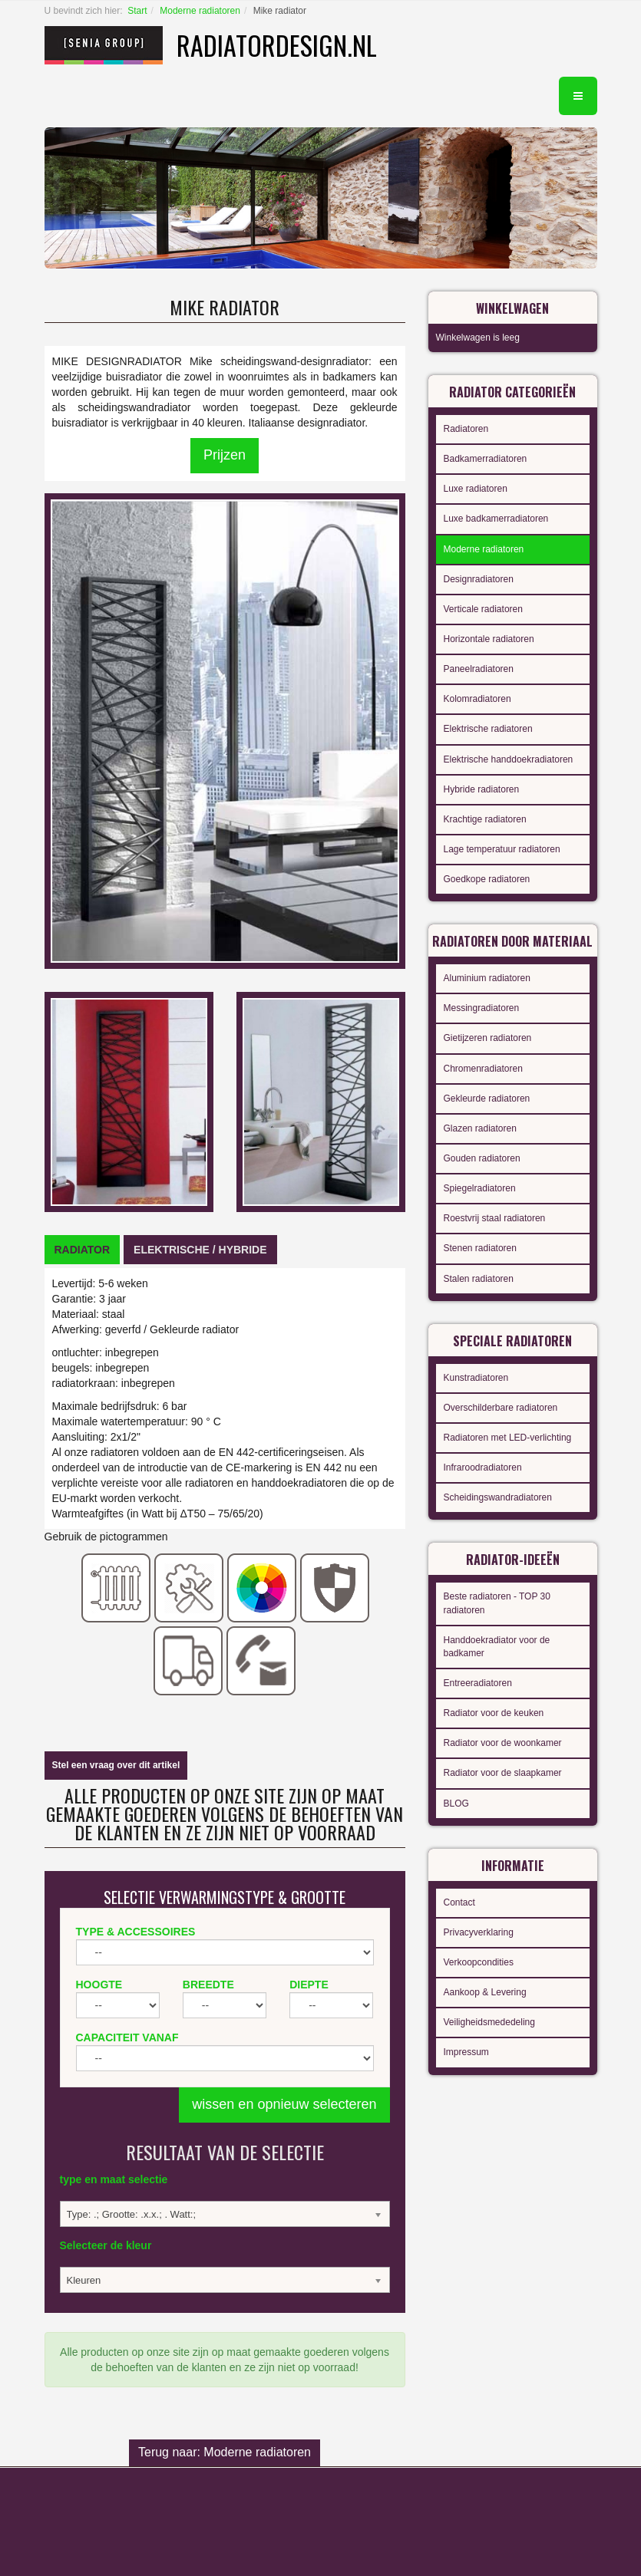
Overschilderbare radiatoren (501, 1407)
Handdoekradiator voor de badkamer (497, 1647)
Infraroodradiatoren (483, 1467)
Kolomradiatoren (477, 698)
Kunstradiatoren (476, 1377)
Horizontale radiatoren (489, 639)
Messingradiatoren (482, 1008)
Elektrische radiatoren (488, 728)
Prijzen (224, 455)
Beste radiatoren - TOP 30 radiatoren (497, 1603)
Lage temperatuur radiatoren (502, 849)
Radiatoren (466, 428)
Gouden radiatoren (482, 1158)
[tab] (83, 1249)
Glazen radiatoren (480, 1128)
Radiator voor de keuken (494, 1713)
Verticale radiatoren (483, 609)
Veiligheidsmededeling (489, 2022)
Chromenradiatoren (483, 1068)
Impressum (466, 2052)
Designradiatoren (479, 579)
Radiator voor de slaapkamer (503, 1772)
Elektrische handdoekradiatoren (508, 759)
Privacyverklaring (479, 1932)
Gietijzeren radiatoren (488, 1038)
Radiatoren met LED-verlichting (508, 1437)
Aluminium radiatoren (487, 978)
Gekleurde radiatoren (487, 1098)
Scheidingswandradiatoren (498, 1497)
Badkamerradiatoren (485, 458)
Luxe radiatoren (475, 488)
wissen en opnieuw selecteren (284, 2104)
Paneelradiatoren (479, 669)
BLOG (456, 1803)
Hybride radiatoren (482, 789)
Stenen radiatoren (480, 1248)
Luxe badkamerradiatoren (496, 518)
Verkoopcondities (479, 1962)
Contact (459, 1902)
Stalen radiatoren (479, 1278)
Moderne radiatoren (200, 10)
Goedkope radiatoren (487, 879)
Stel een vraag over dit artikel (116, 1765)
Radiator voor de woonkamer (503, 1743)
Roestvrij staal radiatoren (495, 1218)
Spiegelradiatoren (480, 1188)
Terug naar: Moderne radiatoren (224, 2452)
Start (137, 10)
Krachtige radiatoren (485, 819)
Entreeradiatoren (478, 1683)
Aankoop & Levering (485, 1992)
